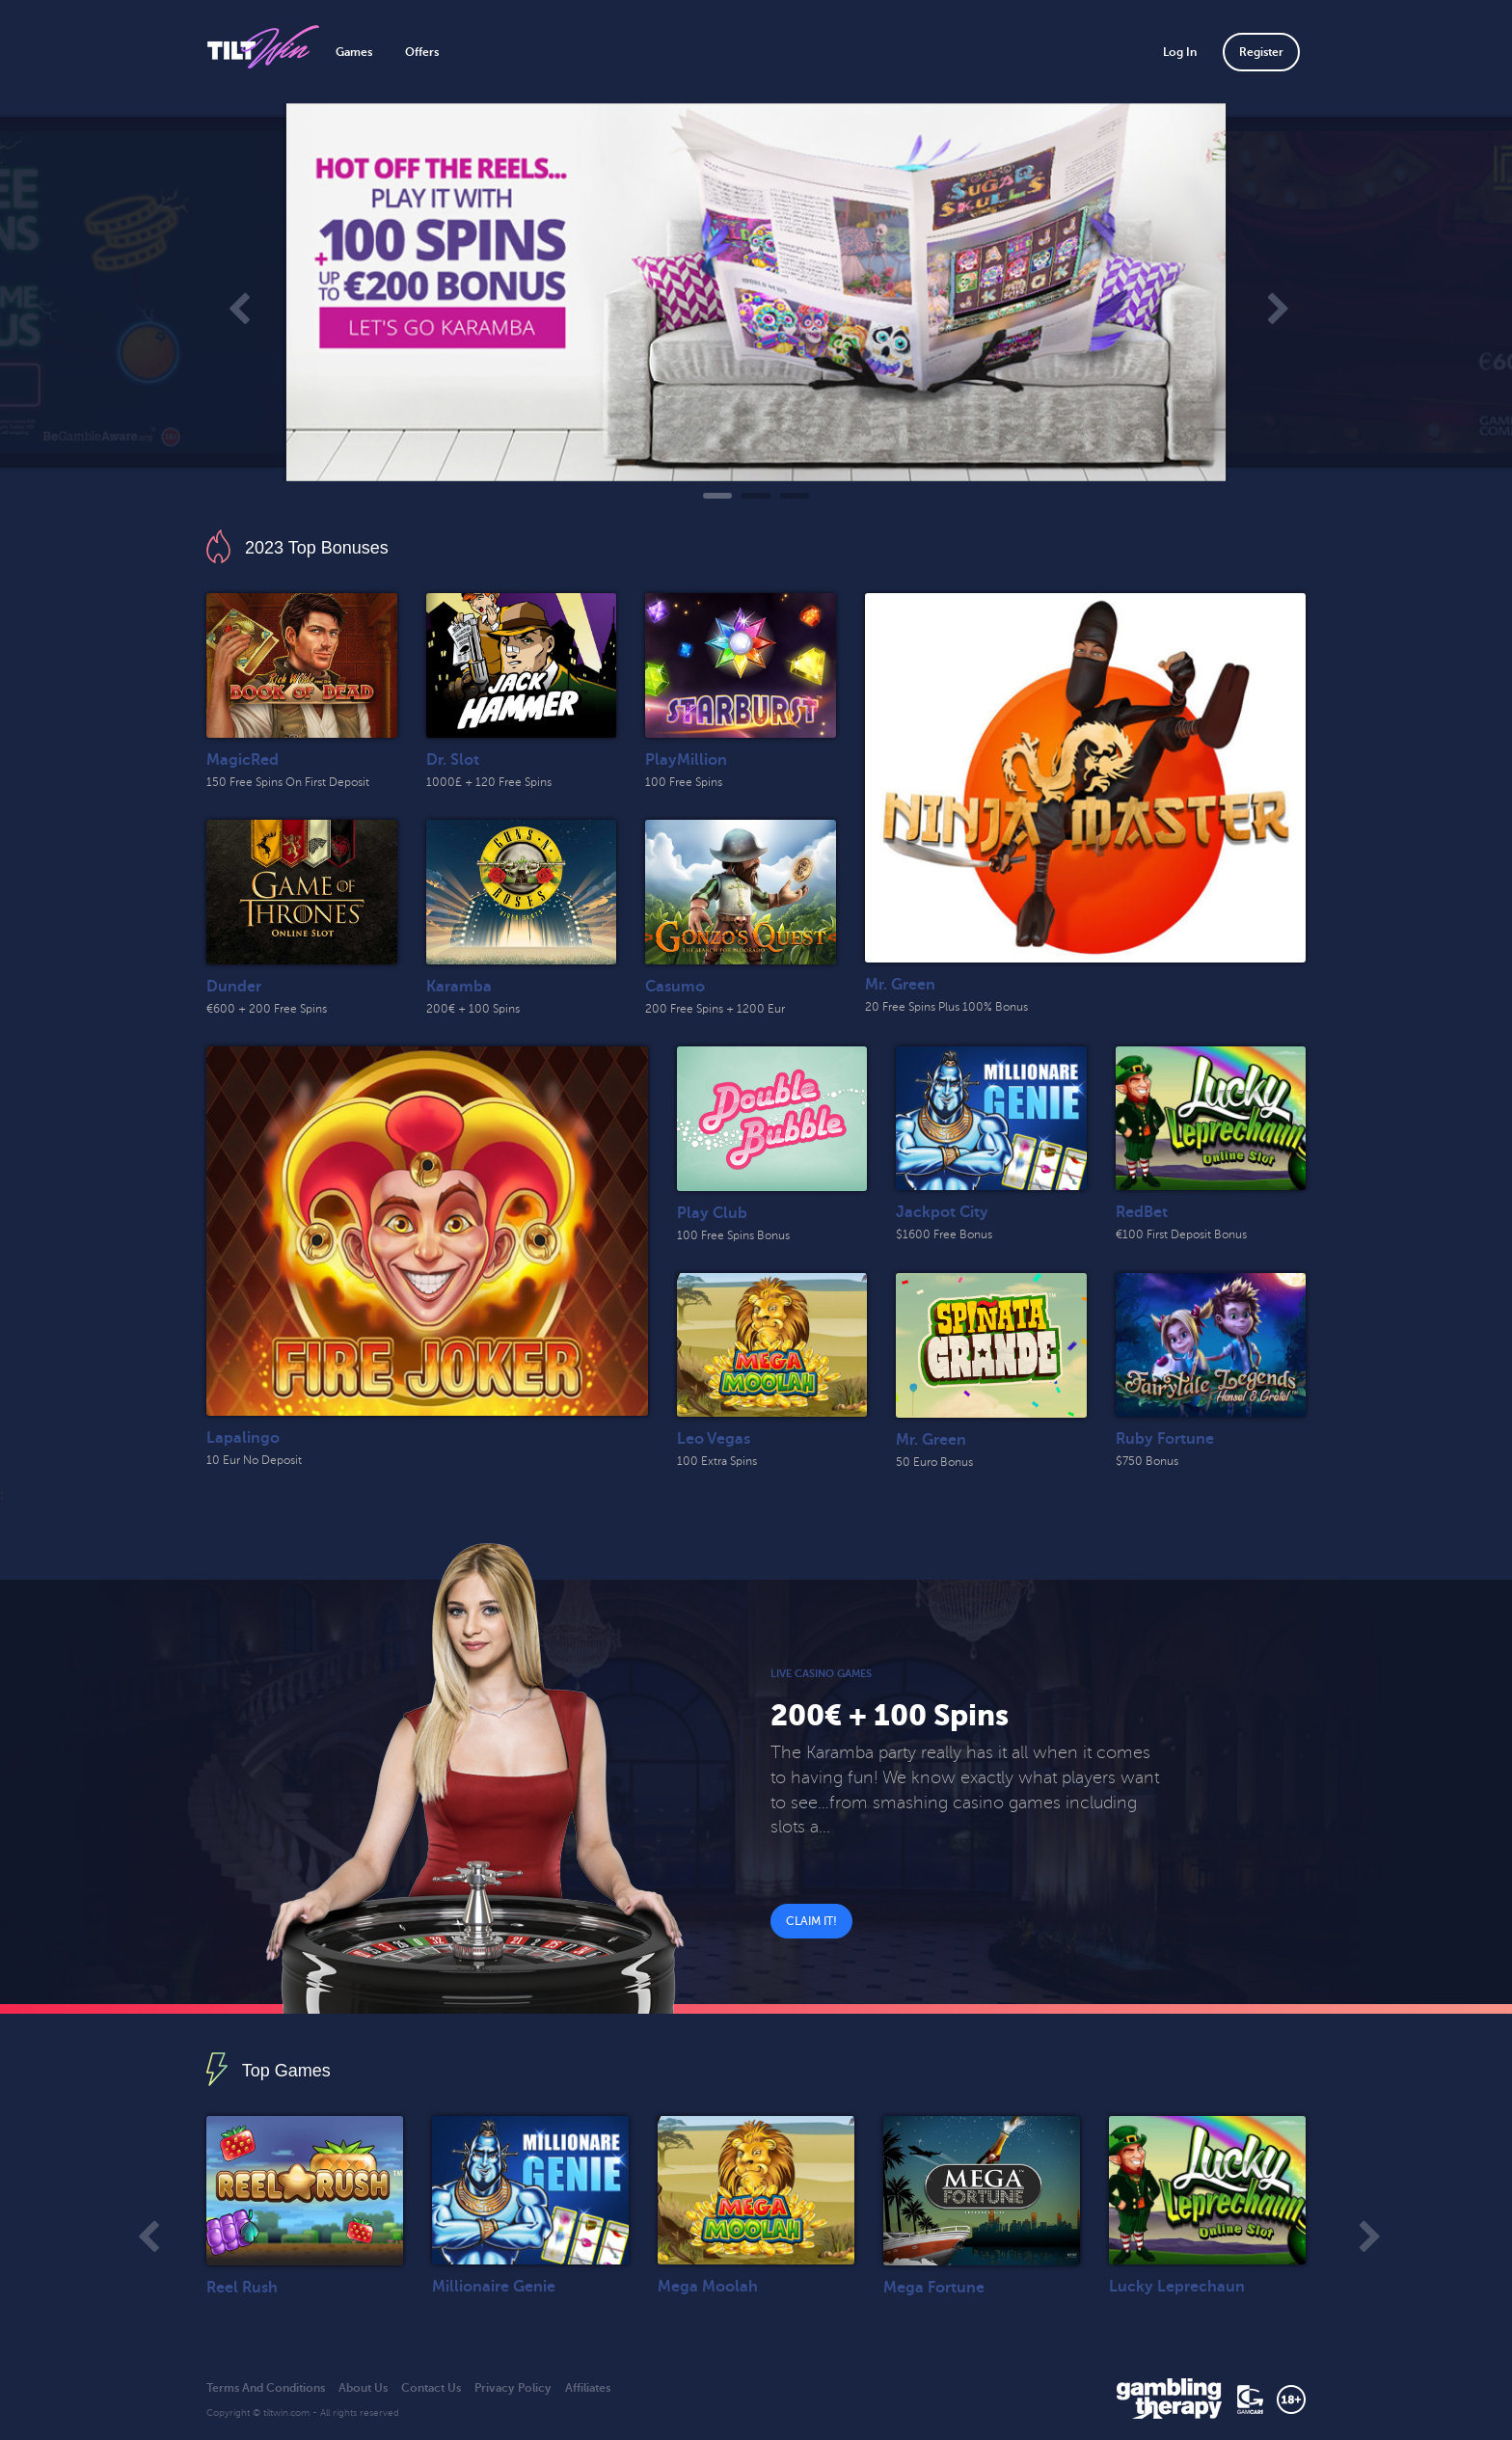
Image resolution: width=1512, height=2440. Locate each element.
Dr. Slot (452, 760)
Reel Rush (242, 2287)
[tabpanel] (756, 292)
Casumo (675, 986)
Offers (422, 52)
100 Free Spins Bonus (733, 1235)
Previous (236, 302)
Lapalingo (243, 1438)
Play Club (712, 1213)
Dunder (233, 986)
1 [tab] (717, 496)
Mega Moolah (708, 2286)
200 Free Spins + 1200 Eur (715, 1009)
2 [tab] (756, 496)
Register (1261, 52)
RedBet (1142, 1212)
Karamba (459, 986)
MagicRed (242, 760)
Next (1275, 302)
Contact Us (431, 2388)
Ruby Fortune (1165, 1439)
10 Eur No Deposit (254, 1460)
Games (354, 52)
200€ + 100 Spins (473, 1009)
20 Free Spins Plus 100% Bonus (946, 1007)
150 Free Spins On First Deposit (287, 782)
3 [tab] (794, 496)
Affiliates (587, 2388)
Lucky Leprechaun (1177, 2286)
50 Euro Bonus (934, 1462)
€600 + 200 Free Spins (266, 1009)
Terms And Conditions (265, 2388)
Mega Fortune (934, 2287)
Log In (1180, 52)
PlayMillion (686, 760)
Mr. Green (900, 984)
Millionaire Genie (493, 2286)
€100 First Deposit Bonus (1181, 1234)
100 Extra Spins (717, 1461)
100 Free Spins (683, 782)
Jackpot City (942, 1212)
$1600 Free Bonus (944, 1234)
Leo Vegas (713, 1439)
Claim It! (811, 1921)
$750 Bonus (1147, 1461)
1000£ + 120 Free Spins (489, 782)
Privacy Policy (513, 2388)
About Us (363, 2388)
